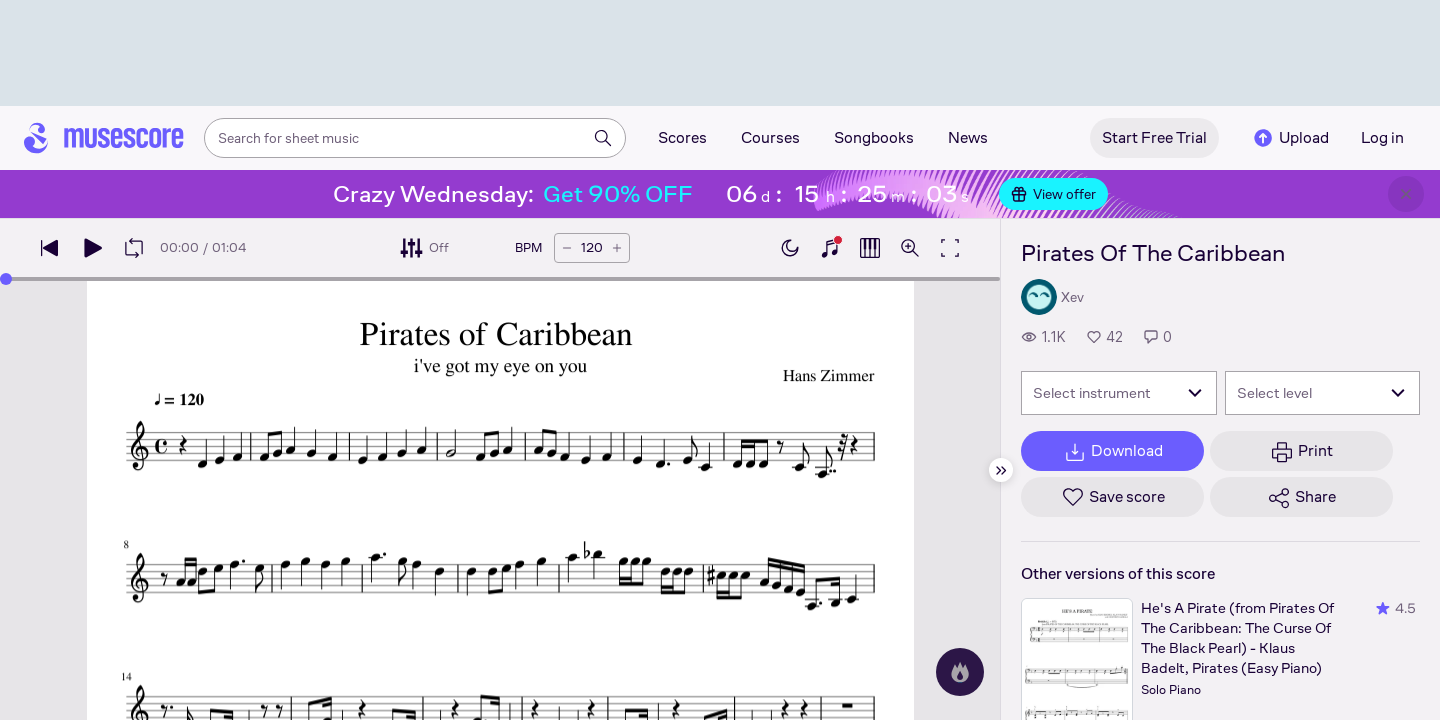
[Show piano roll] (870, 248)
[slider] (6, 279)
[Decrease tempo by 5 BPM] (567, 248)
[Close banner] (1406, 194)
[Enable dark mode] (790, 248)
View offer (1053, 194)
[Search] (603, 138)
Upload (1290, 138)
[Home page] (104, 138)
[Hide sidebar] (1001, 470)
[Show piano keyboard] (830, 248)
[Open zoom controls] (910, 248)
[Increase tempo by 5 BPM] (617, 248)
